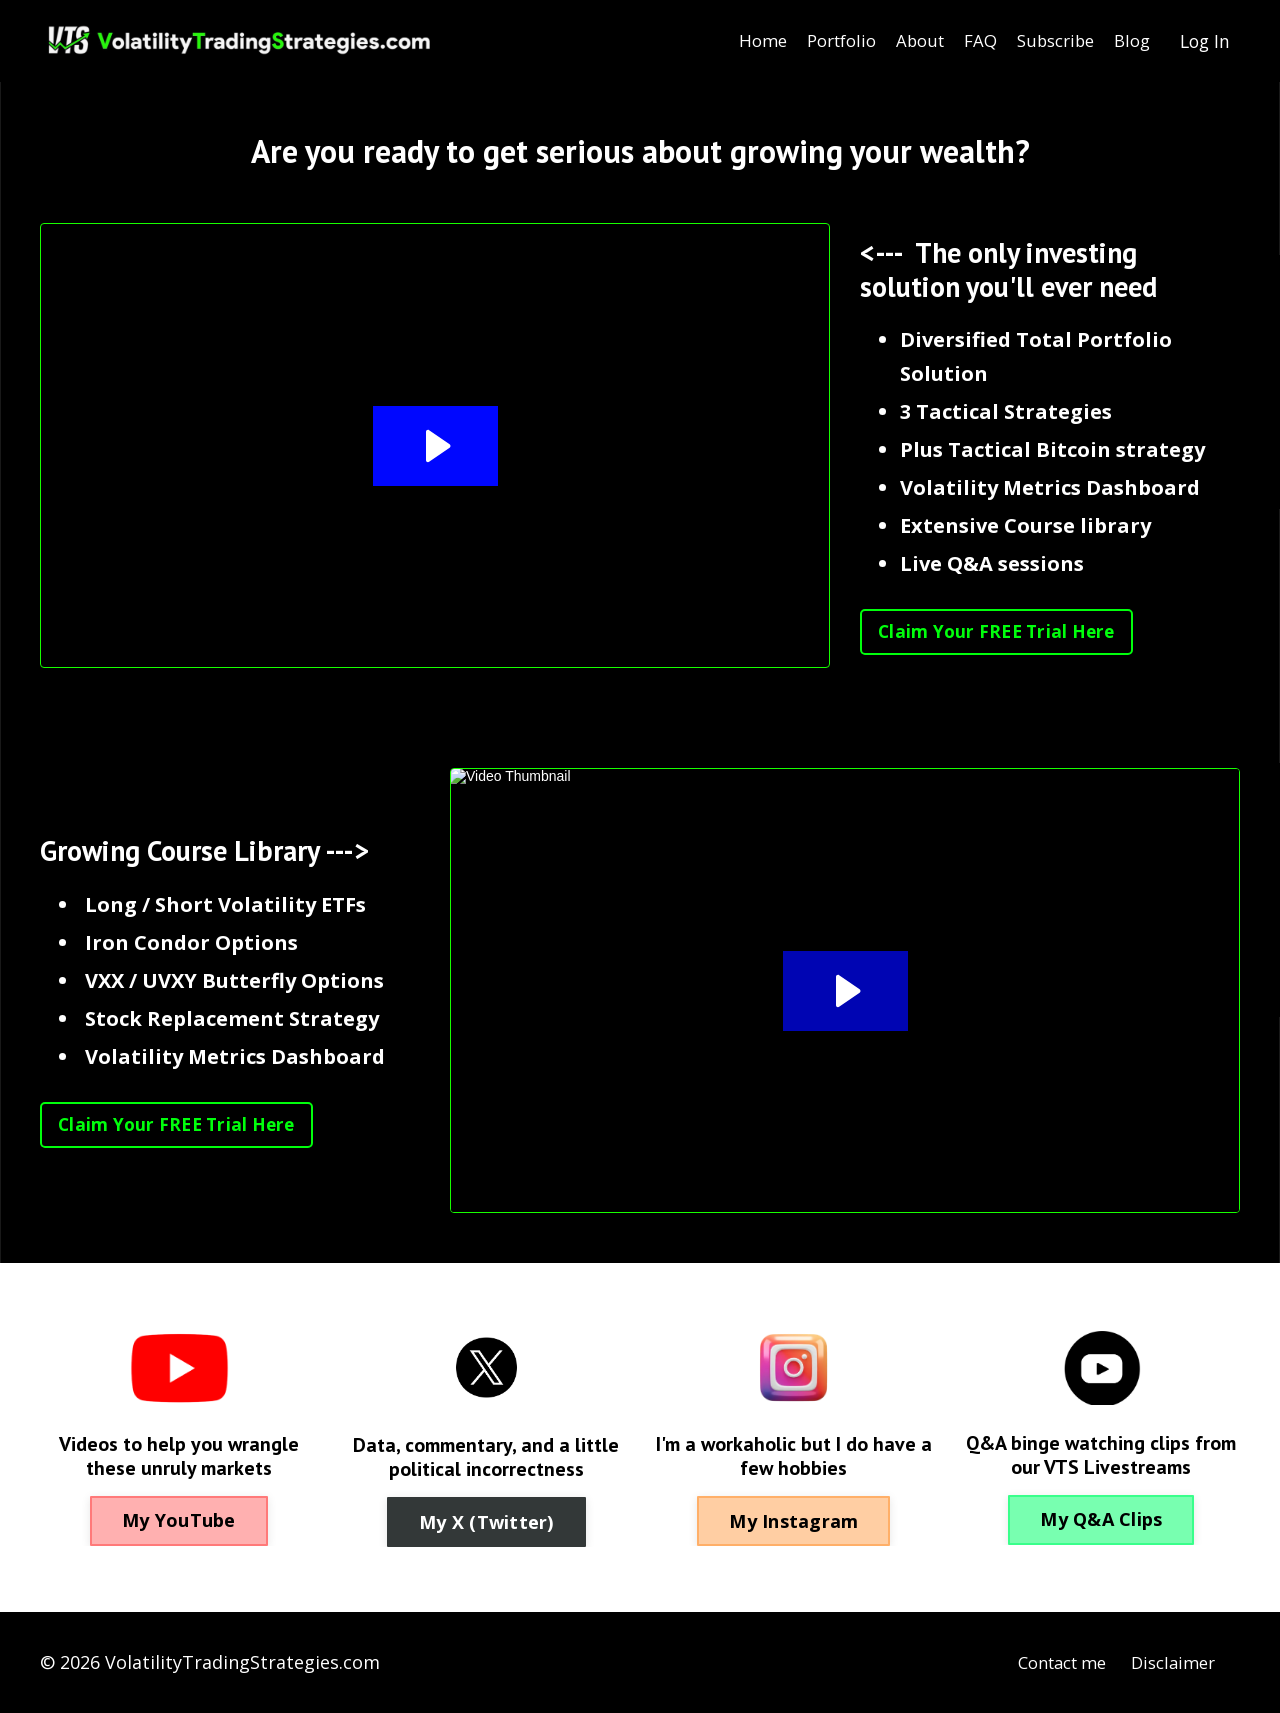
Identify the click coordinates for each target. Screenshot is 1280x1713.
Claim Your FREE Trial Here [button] (1002, 632)
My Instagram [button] (793, 1521)
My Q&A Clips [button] (1101, 1519)
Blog (1127, 41)
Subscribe (1045, 41)
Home (731, 41)
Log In (1203, 41)
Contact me (1049, 1662)
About (900, 41)
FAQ (964, 41)
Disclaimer (1169, 1662)
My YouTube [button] (179, 1520)
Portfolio (815, 41)
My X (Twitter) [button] (486, 1522)
